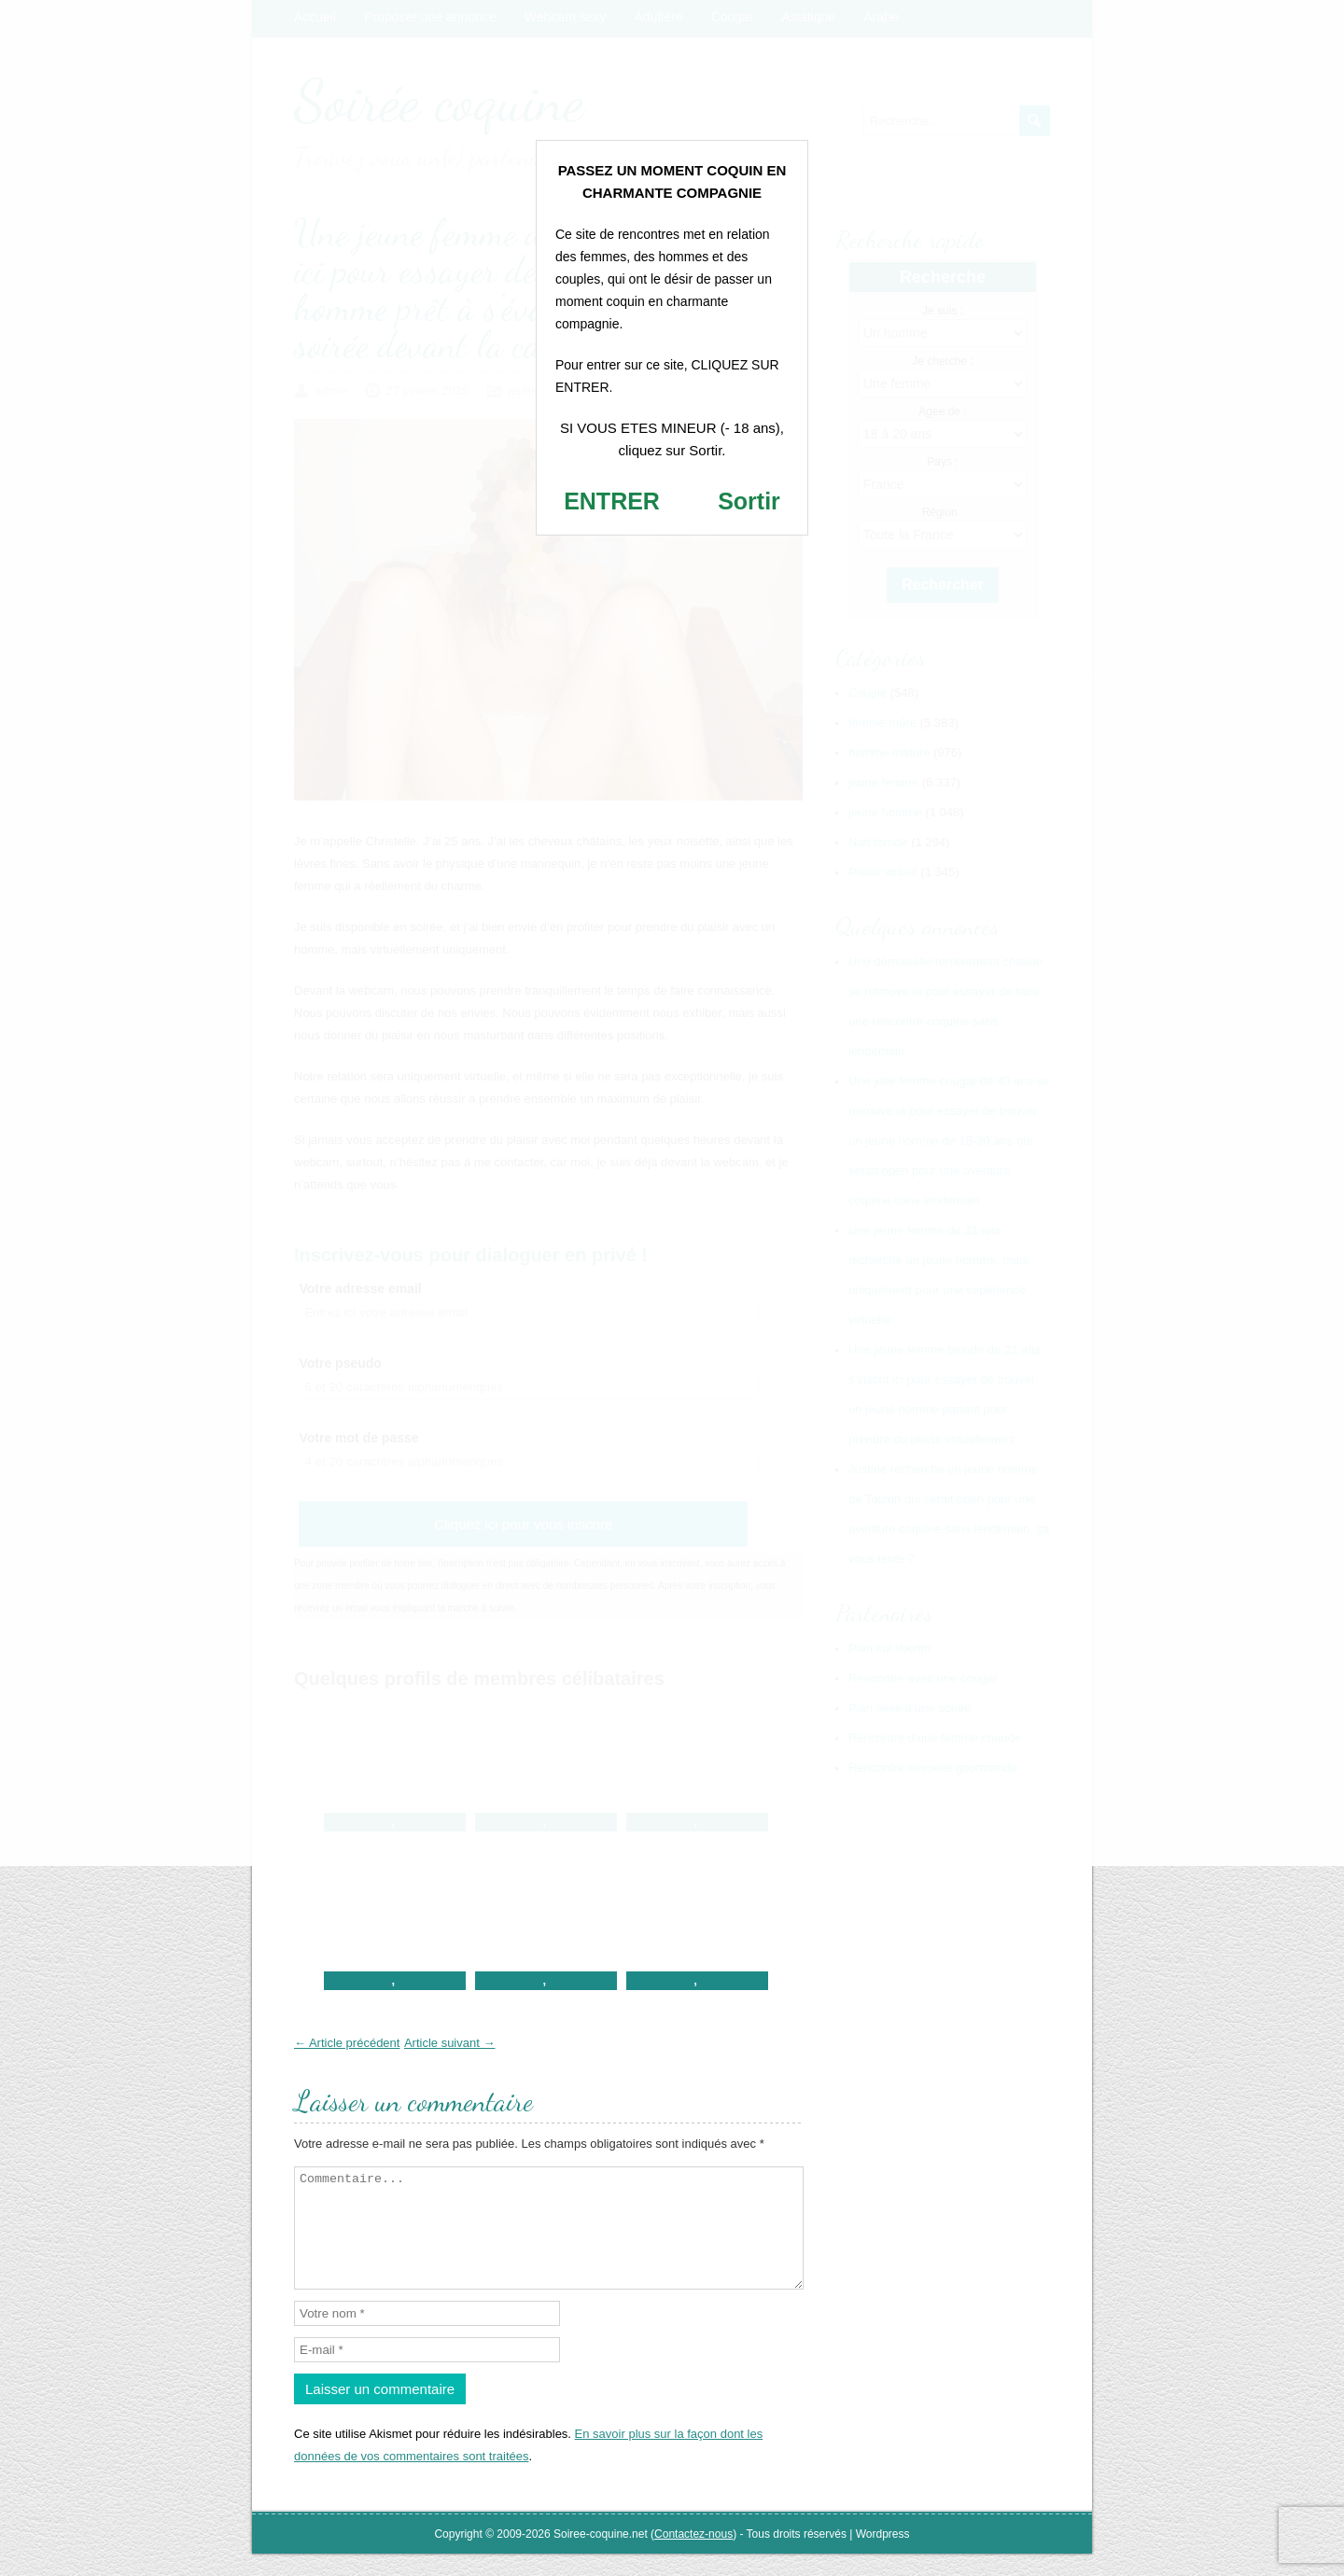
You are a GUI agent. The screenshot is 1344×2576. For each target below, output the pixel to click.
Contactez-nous (693, 2556)
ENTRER (612, 501)
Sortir (749, 501)
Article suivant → (450, 2043)
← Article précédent (346, 2043)
